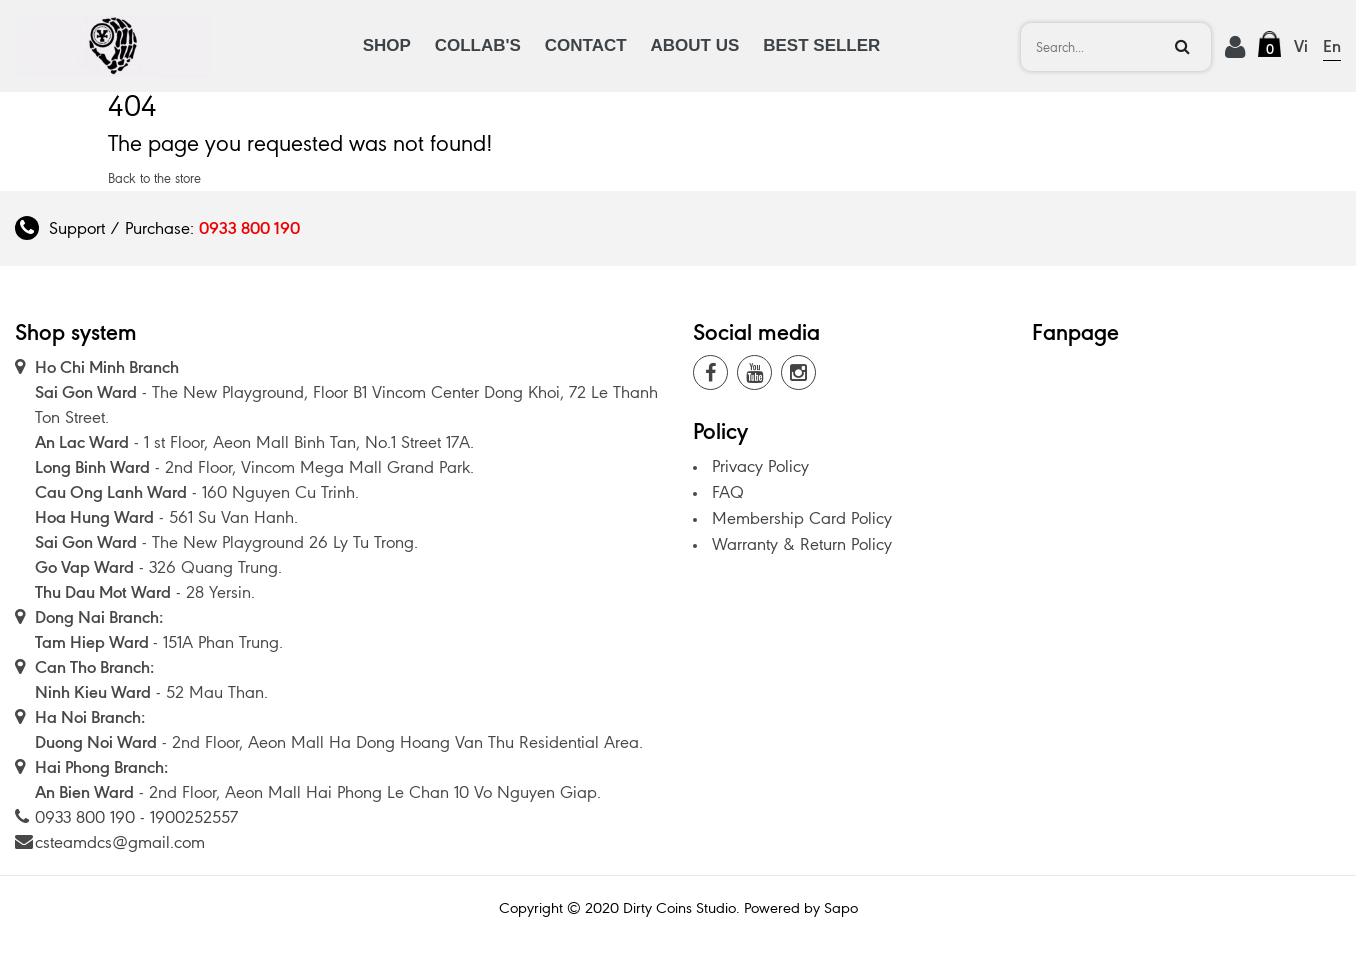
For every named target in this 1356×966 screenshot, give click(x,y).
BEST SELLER (821, 45)
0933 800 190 (249, 228)
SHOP (387, 45)
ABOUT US (695, 45)
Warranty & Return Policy (802, 544)
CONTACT (586, 45)
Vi (1301, 46)
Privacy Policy (760, 466)
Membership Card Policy (802, 518)
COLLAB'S (478, 45)
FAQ (728, 492)
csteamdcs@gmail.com (120, 842)
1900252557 (194, 817)
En (1332, 46)
